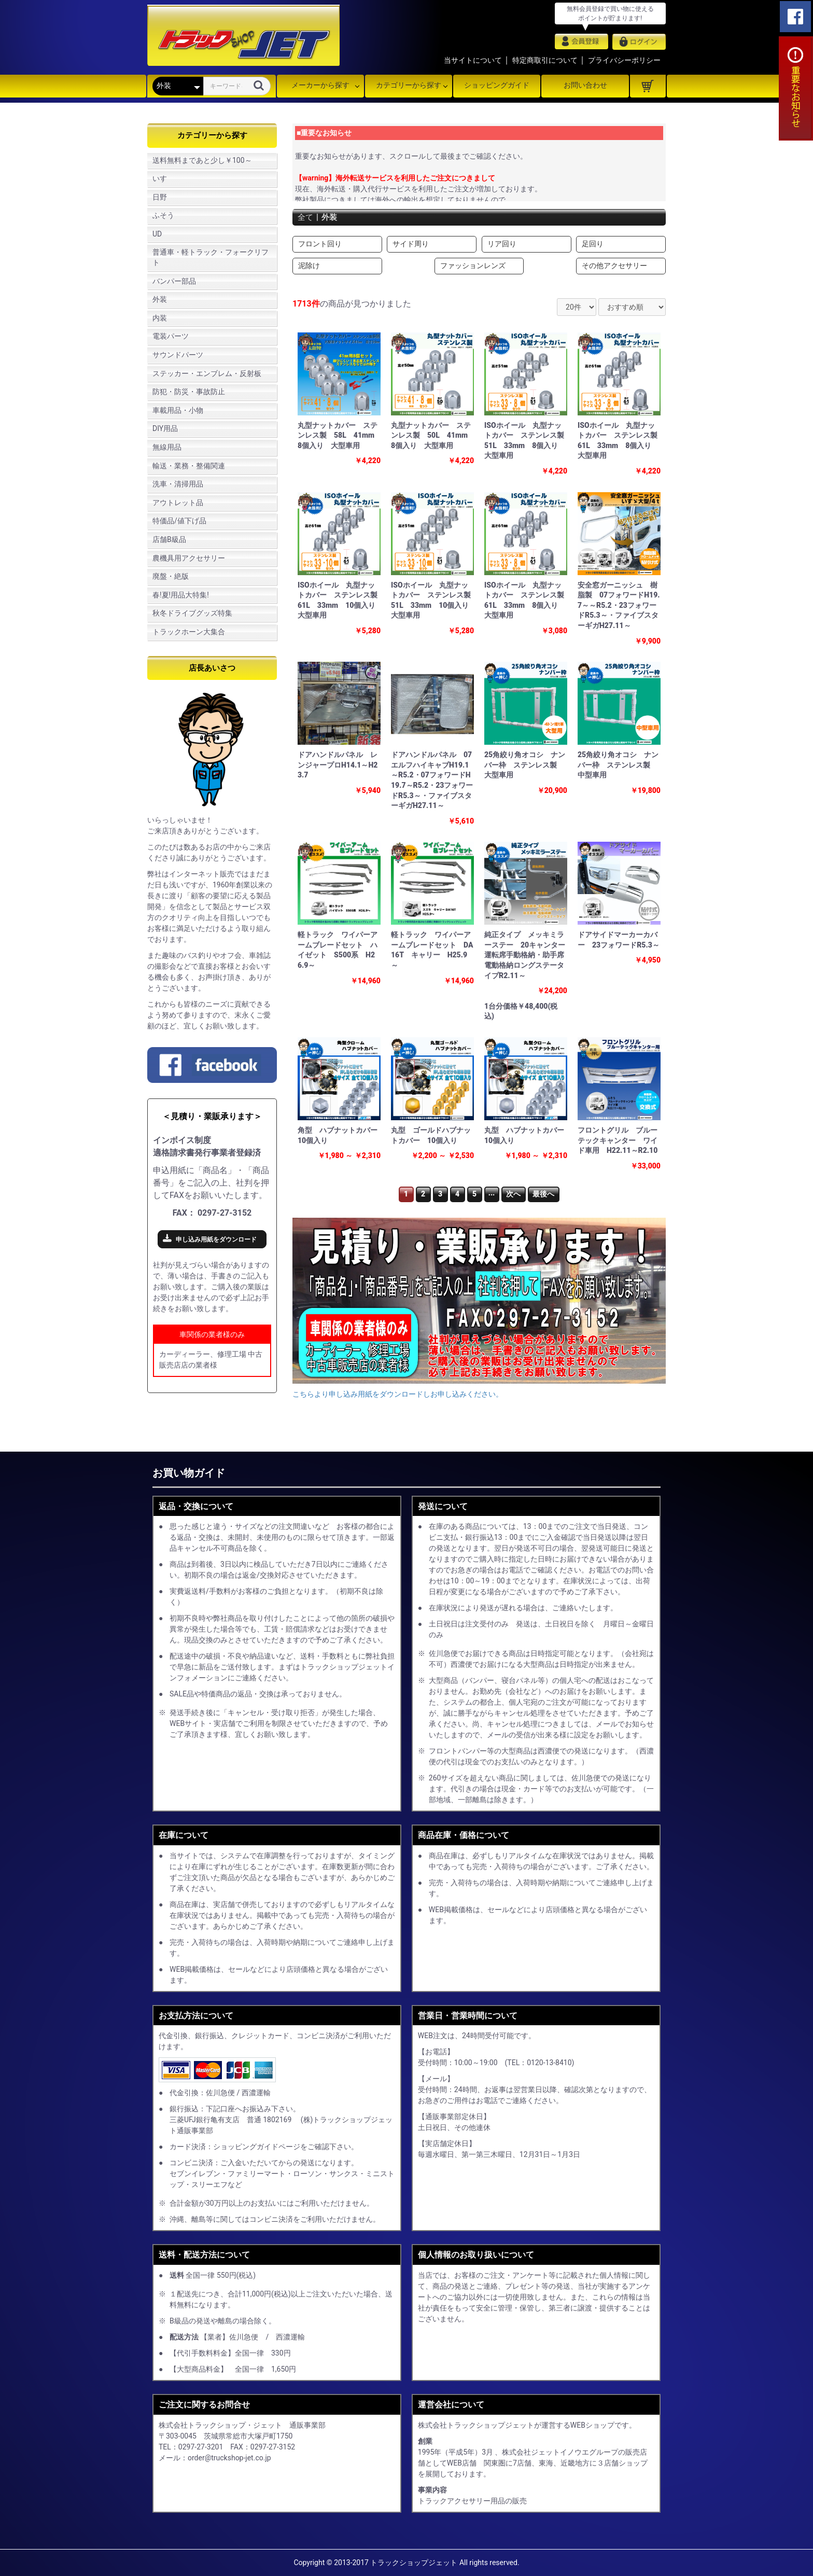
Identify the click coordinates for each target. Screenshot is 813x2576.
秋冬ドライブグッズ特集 (192, 613)
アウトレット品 (177, 502)
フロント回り (320, 244)
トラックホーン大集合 (188, 632)
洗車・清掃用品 (177, 484)
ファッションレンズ (473, 265)
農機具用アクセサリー (188, 558)
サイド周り (411, 244)
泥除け (309, 265)
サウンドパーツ (177, 355)
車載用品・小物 (177, 410)
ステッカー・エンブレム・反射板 (206, 373)
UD (157, 234)
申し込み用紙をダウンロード (216, 1239)
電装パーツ (170, 336)
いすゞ (163, 178)
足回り (593, 244)
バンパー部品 (174, 281)
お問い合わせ (585, 85)
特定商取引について (545, 60)
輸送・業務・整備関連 (188, 466)
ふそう (163, 215)
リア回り (501, 244)
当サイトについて (473, 60)
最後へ (543, 1194)
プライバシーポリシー (624, 60)
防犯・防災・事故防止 (188, 391)
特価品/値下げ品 (179, 521)
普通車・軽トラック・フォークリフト (210, 257)
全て (306, 217)
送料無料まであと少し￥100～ (202, 160)
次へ (513, 1194)
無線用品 (166, 447)
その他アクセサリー (614, 265)
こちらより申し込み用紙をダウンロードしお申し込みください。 (397, 1394)
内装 (159, 318)
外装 (159, 299)
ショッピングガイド (496, 85)
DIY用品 (165, 428)
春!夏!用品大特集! (180, 595)
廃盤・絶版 (170, 576)
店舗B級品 (169, 539)
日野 (159, 197)
